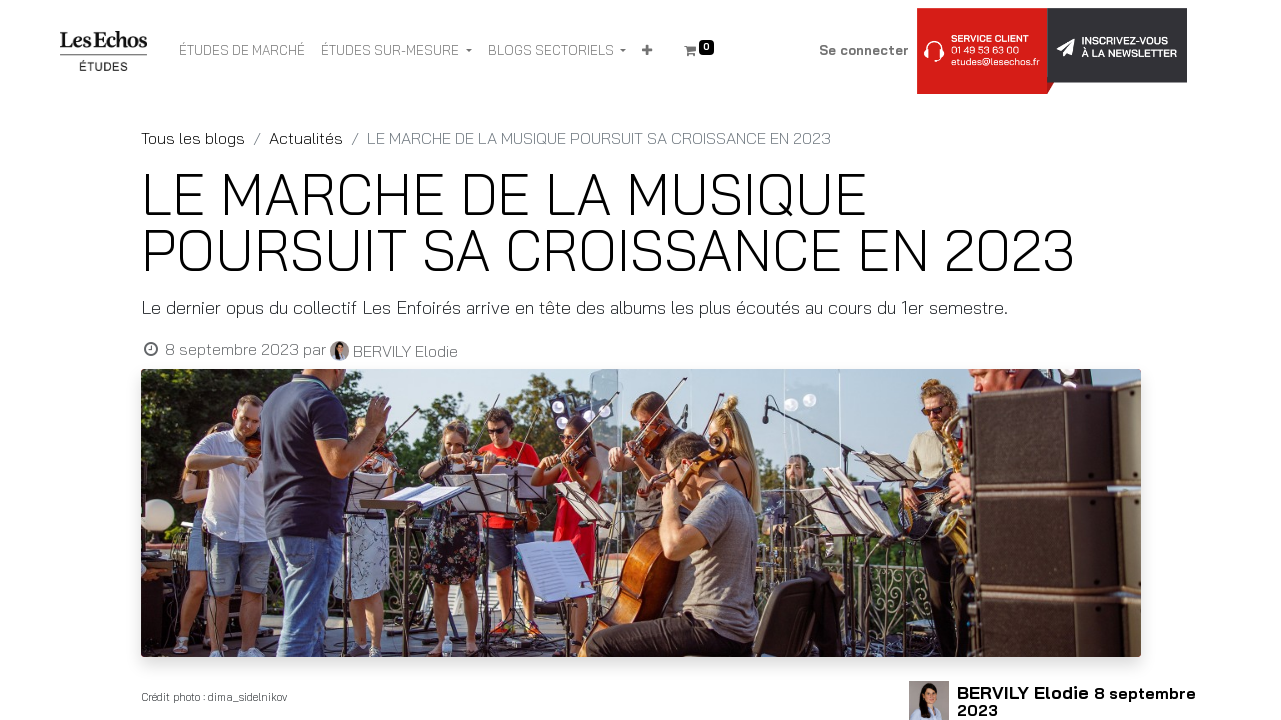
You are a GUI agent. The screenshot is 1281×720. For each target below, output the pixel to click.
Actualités (306, 138)
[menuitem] (242, 51)
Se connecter (864, 50)
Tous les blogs (193, 138)
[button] (647, 51)
